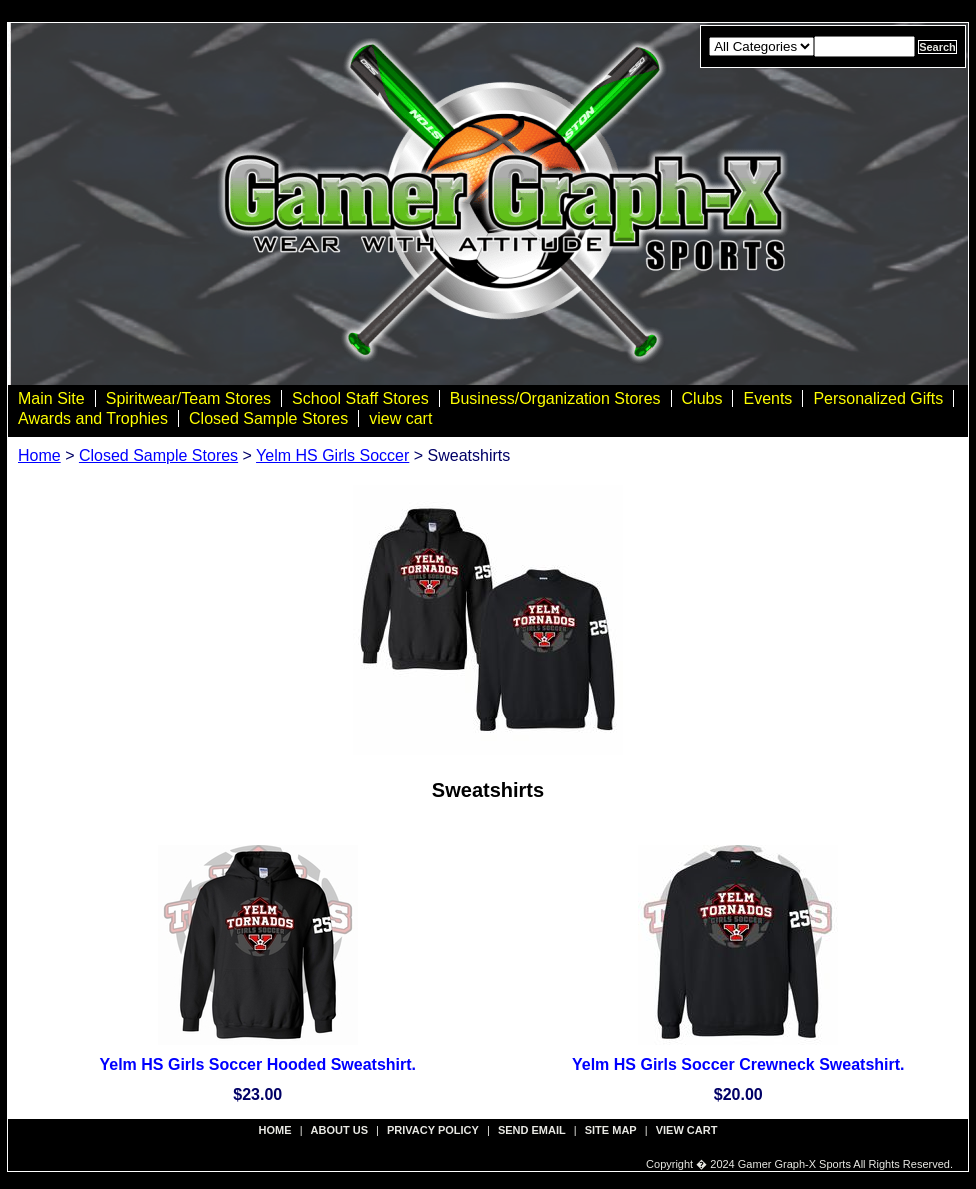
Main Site (51, 398)
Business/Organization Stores (555, 398)
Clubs (702, 398)
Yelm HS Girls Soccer (332, 455)
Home (39, 455)
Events (767, 398)
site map (611, 1130)
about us (339, 1130)
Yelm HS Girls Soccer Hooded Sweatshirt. (257, 1064)
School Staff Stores (360, 398)
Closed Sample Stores (268, 418)
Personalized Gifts (878, 398)
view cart (400, 418)
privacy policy (433, 1130)
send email (532, 1130)
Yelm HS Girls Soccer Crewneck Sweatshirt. (738, 1064)
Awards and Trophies (93, 418)
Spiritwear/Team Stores (188, 398)
